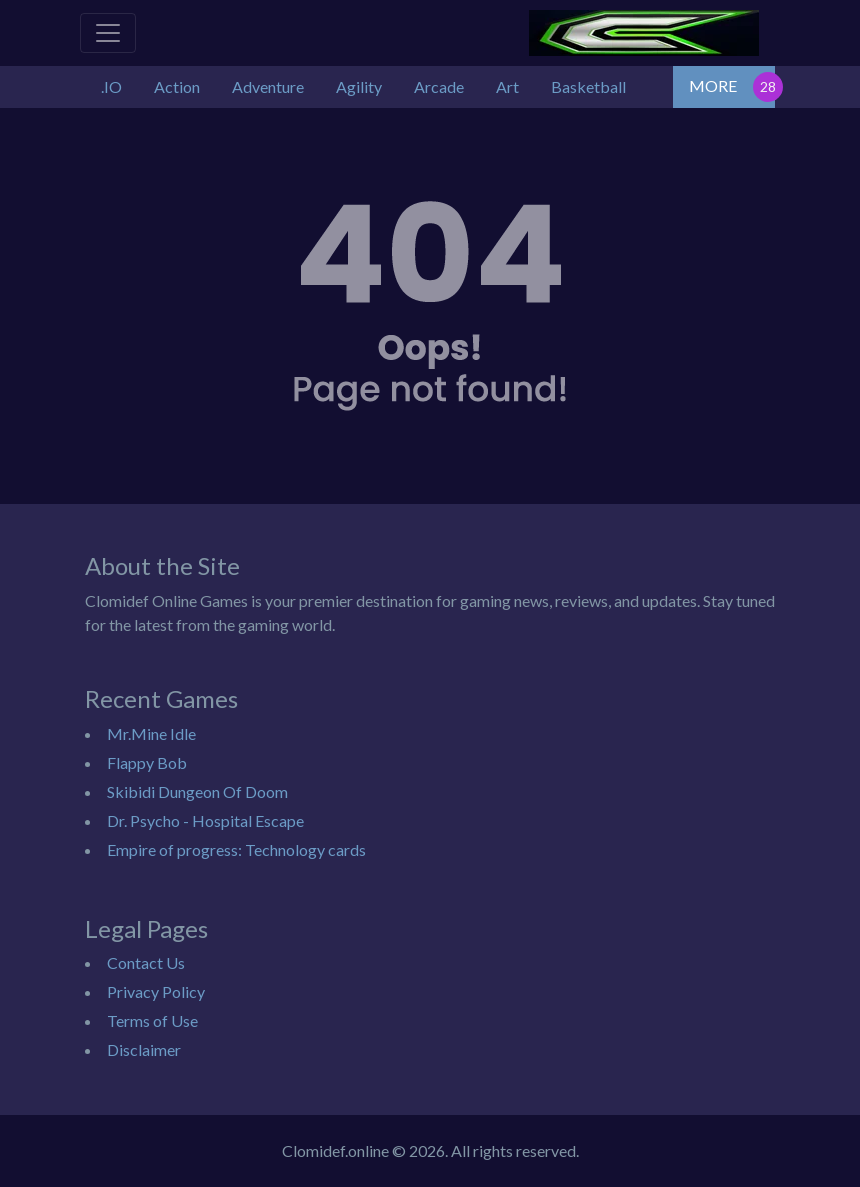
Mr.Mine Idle (151, 733)
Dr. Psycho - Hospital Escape (205, 820)
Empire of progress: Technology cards (236, 849)
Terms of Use (152, 1020)
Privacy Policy (156, 991)
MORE (713, 85)
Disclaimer (144, 1049)
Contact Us (146, 962)
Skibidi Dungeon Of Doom (197, 791)
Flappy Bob (147, 762)
